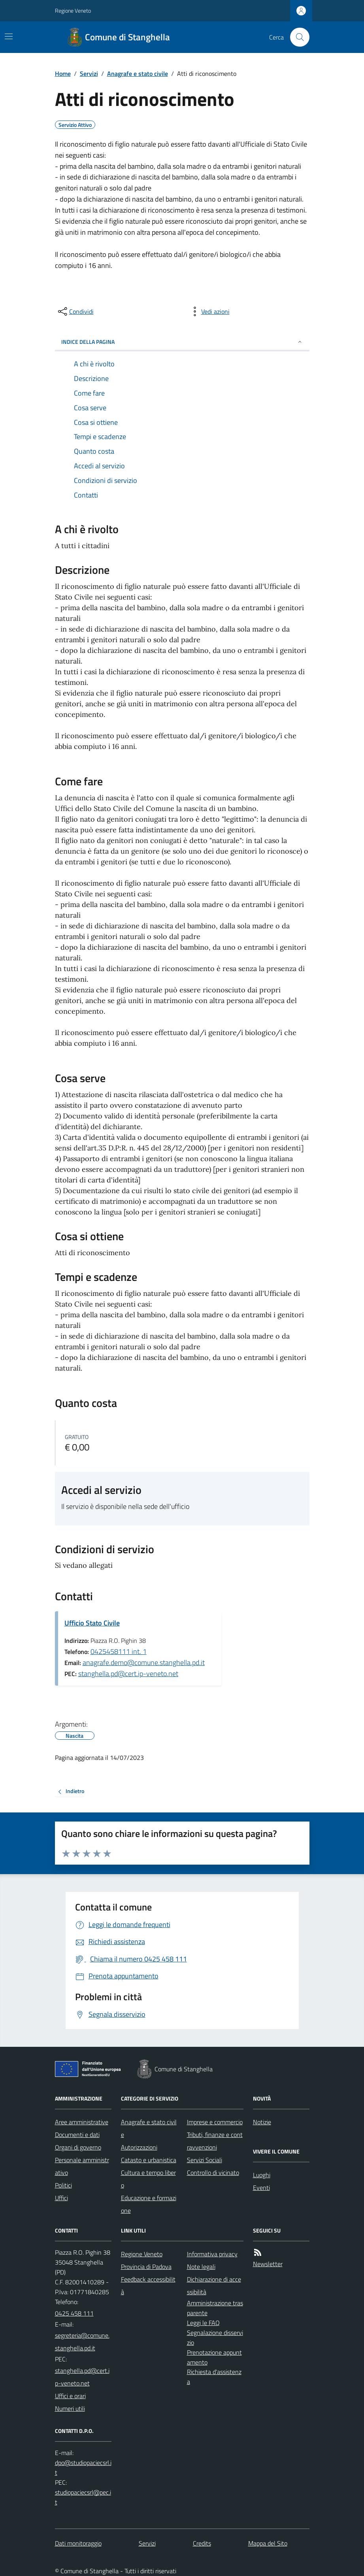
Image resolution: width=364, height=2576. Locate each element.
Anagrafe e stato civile (137, 73)
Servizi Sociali (204, 2160)
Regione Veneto (73, 10)
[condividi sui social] (75, 311)
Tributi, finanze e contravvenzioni (215, 2141)
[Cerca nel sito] (296, 37)
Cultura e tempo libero (148, 2179)
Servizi (89, 73)
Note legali (201, 2266)
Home (63, 73)
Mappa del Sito (267, 2543)
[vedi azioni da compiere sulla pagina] (209, 311)
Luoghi (261, 2175)
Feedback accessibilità (148, 2285)
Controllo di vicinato (213, 2172)
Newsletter (268, 2264)
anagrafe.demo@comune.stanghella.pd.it (144, 1662)
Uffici (61, 2198)
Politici (63, 2185)
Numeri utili (70, 2408)
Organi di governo (78, 2147)
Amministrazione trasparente (215, 2308)
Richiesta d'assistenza (214, 2376)
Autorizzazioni (139, 2147)
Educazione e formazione (148, 2204)
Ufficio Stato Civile (92, 1623)
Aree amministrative (81, 2122)
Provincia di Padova (146, 2266)
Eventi (261, 2187)
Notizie (262, 2122)
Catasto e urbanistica (148, 2160)
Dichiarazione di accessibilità (214, 2285)
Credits (202, 2543)
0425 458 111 (74, 2313)
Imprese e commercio (215, 2122)
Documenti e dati (77, 2134)
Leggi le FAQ (203, 2322)
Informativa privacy (212, 2254)
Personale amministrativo (82, 2166)
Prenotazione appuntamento (214, 2357)
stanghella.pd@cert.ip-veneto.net (128, 1673)
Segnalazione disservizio (215, 2337)
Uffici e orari (70, 2396)
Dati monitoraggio (78, 2543)
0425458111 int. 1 (119, 1651)
